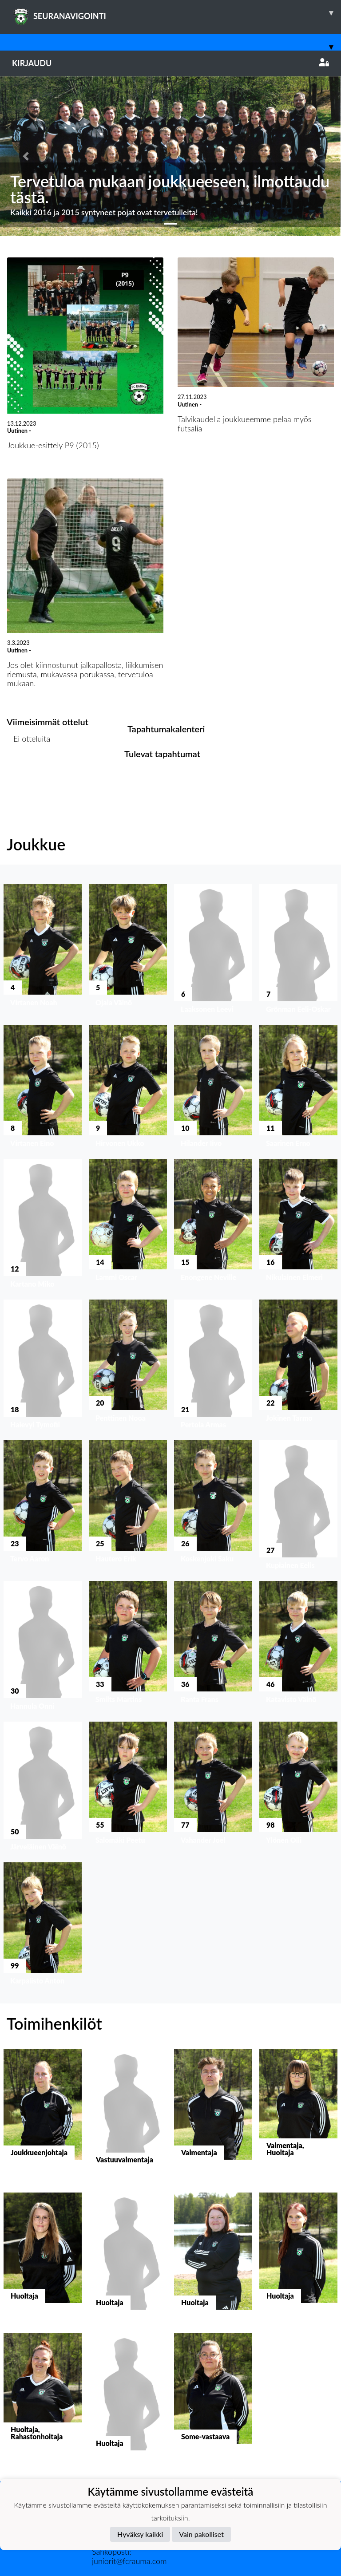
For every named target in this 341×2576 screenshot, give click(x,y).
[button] (25, 156)
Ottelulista (28, 773)
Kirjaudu (170, 63)
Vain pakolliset (201, 2534)
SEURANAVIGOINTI (176, 13)
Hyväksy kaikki (140, 2534)
